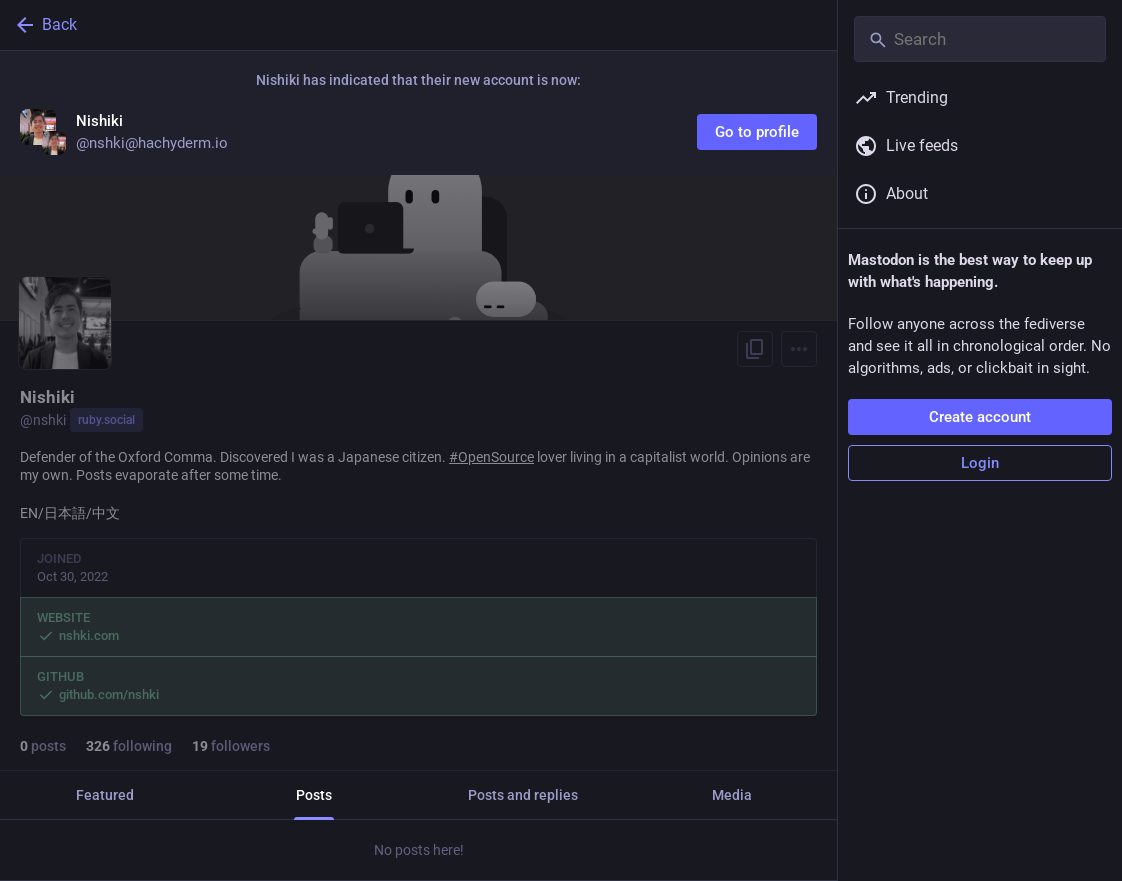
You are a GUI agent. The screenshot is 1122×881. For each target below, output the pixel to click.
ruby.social (106, 420)
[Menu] (799, 349)
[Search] (980, 39)
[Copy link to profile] (755, 349)
